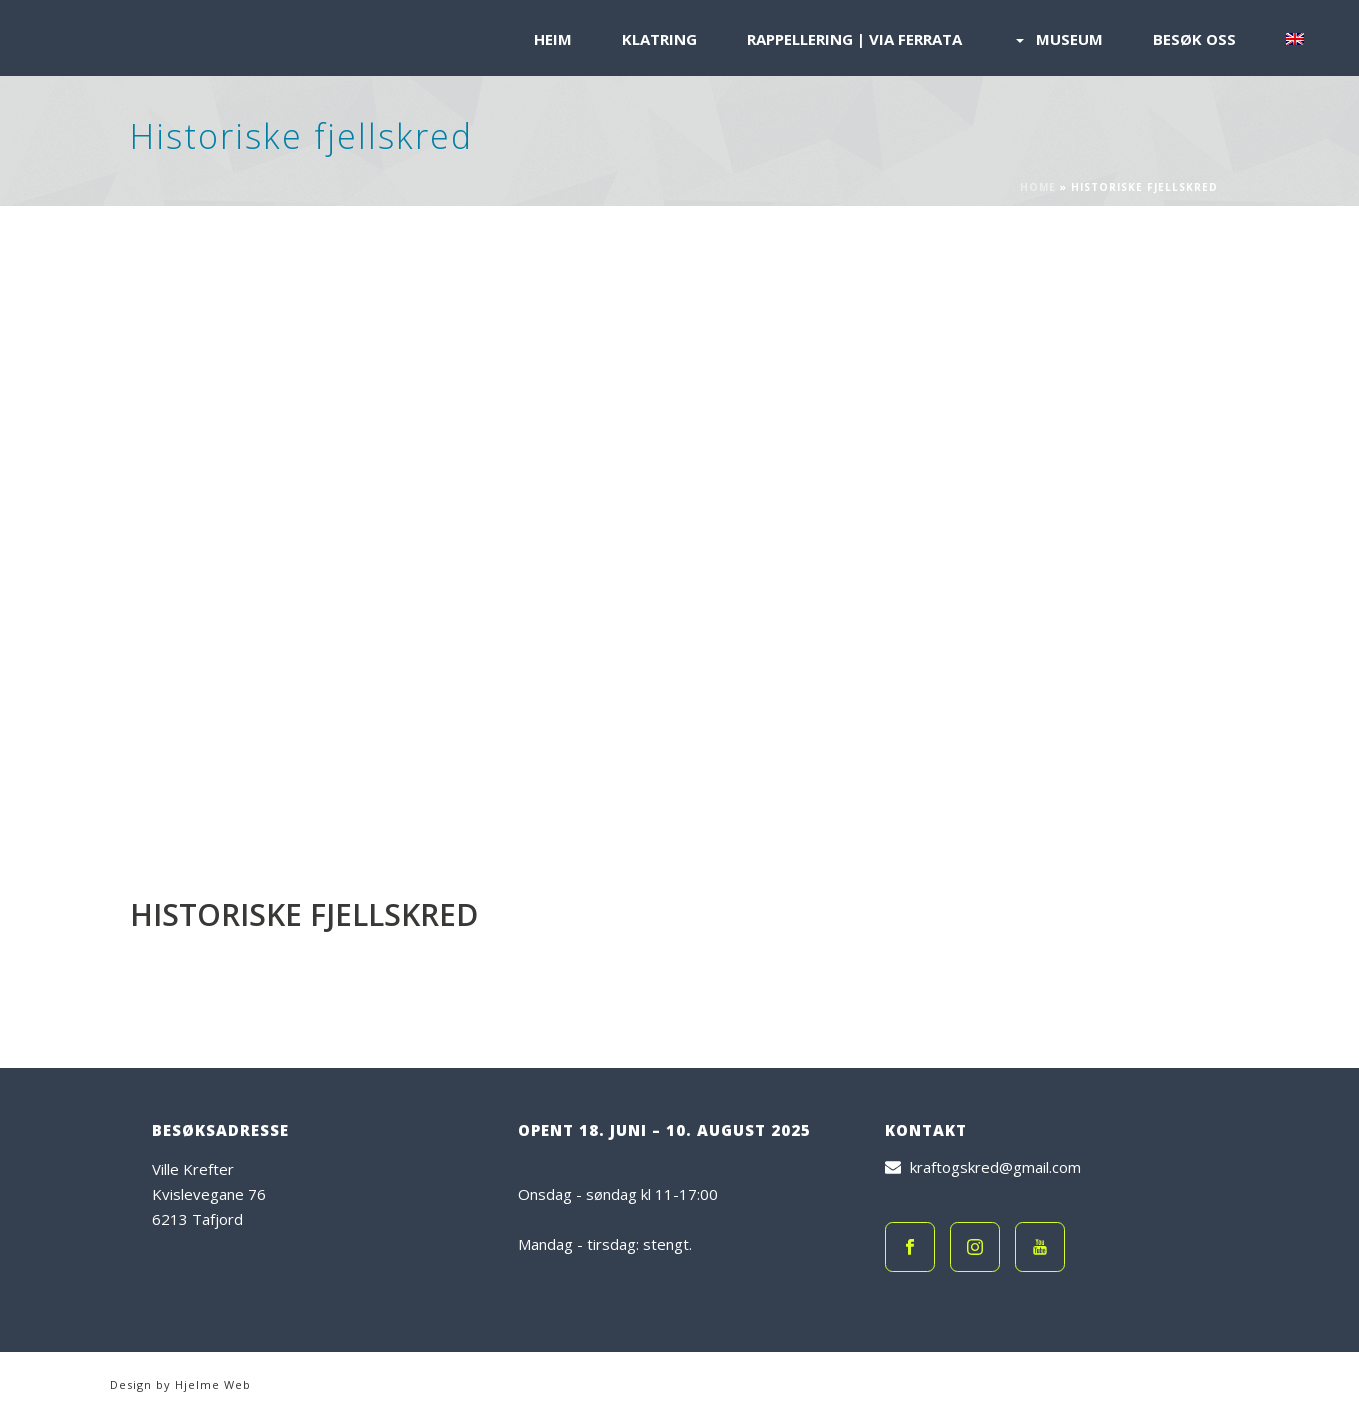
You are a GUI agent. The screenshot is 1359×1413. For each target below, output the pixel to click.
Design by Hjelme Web (180, 1384)
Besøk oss (1194, 39)
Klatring (659, 39)
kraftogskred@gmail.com (995, 1167)
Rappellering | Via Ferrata (854, 39)
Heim (553, 39)
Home (1038, 187)
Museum (1057, 39)
